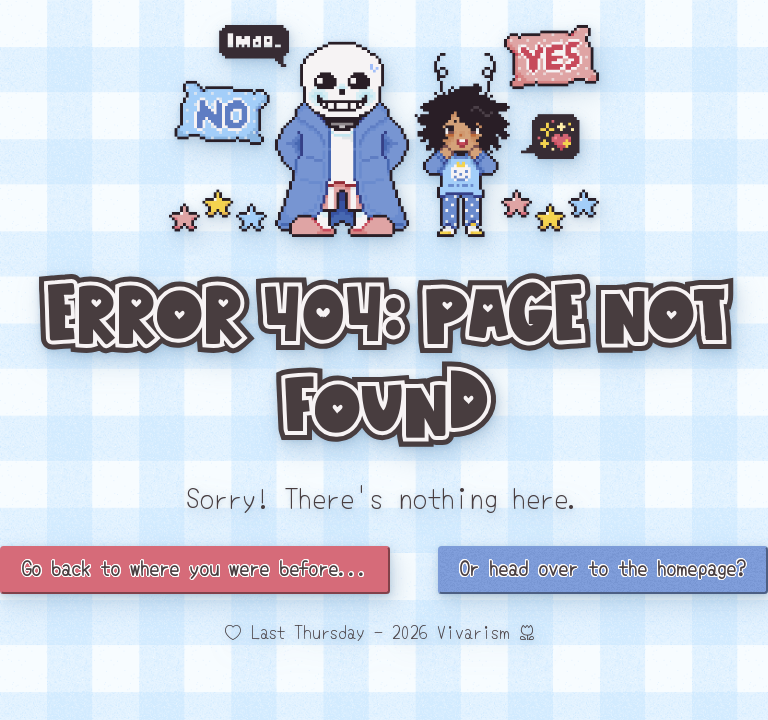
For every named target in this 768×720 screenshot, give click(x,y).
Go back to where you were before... (195, 567)
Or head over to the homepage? (603, 567)
